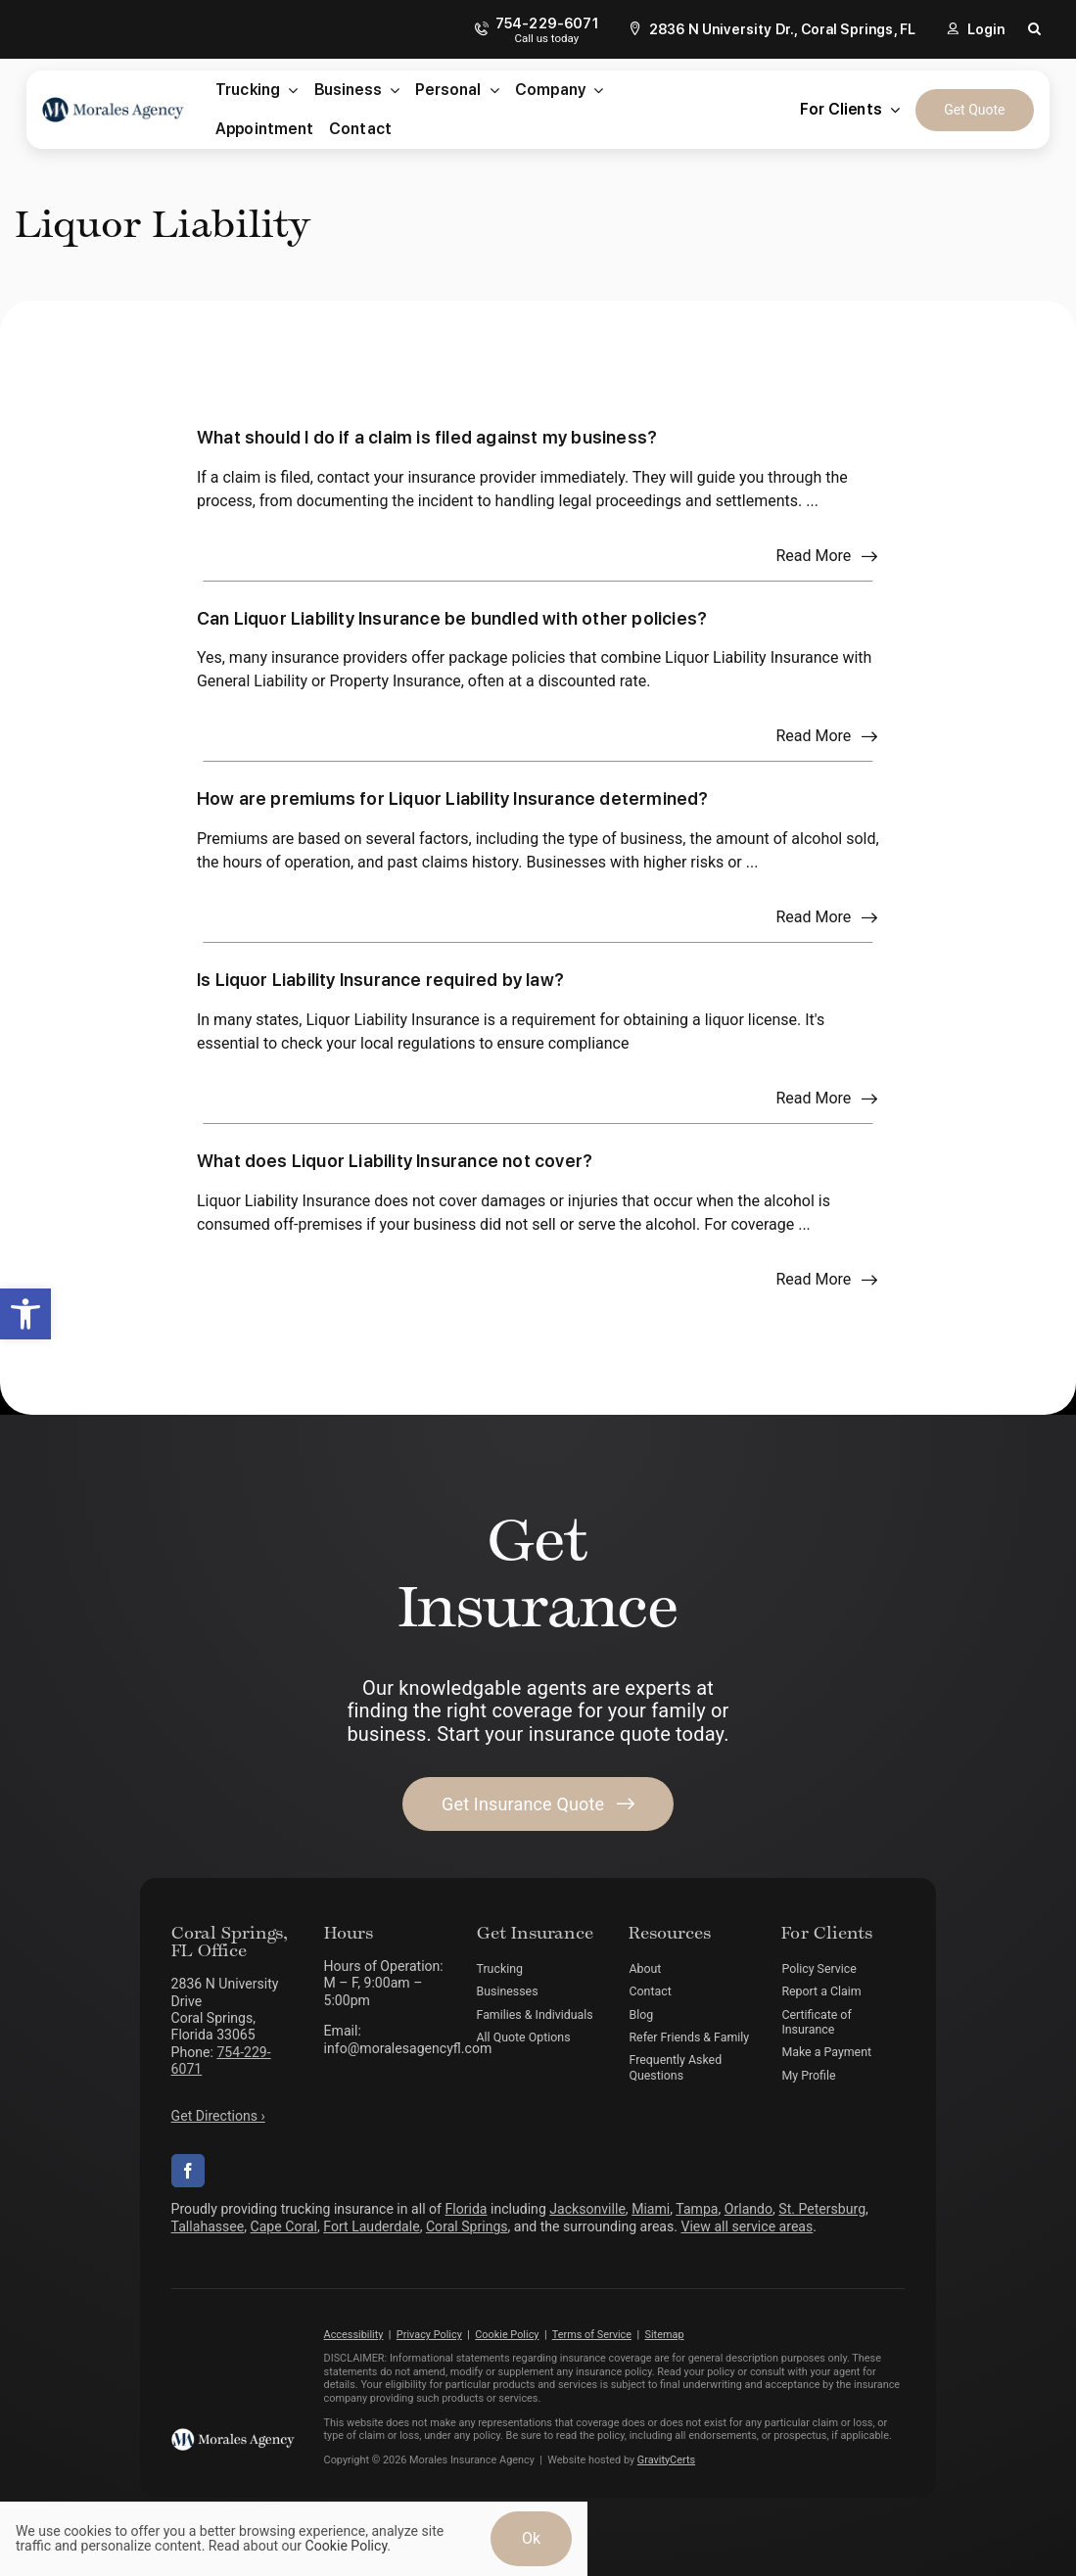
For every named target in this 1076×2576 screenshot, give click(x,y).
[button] (25, 1313)
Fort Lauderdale (371, 2226)
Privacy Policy (429, 2334)
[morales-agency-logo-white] (233, 2435)
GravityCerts (666, 2460)
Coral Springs (467, 2226)
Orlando (748, 2209)
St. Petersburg (821, 2209)
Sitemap (664, 2334)
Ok (531, 2538)
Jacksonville (587, 2209)
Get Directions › (218, 2116)
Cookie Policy (506, 2334)
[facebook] (188, 2170)
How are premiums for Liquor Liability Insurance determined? (453, 798)
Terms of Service (592, 2334)
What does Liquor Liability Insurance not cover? (394, 1160)
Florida (465, 2209)
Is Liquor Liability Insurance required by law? (380, 979)
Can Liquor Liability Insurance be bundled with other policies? (452, 618)
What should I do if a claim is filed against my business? (427, 437)
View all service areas (746, 2226)
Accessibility (354, 2334)
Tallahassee (208, 2226)
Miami (651, 2209)
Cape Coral (284, 2226)
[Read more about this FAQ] (826, 556)
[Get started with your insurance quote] (538, 1804)
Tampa (697, 2209)
